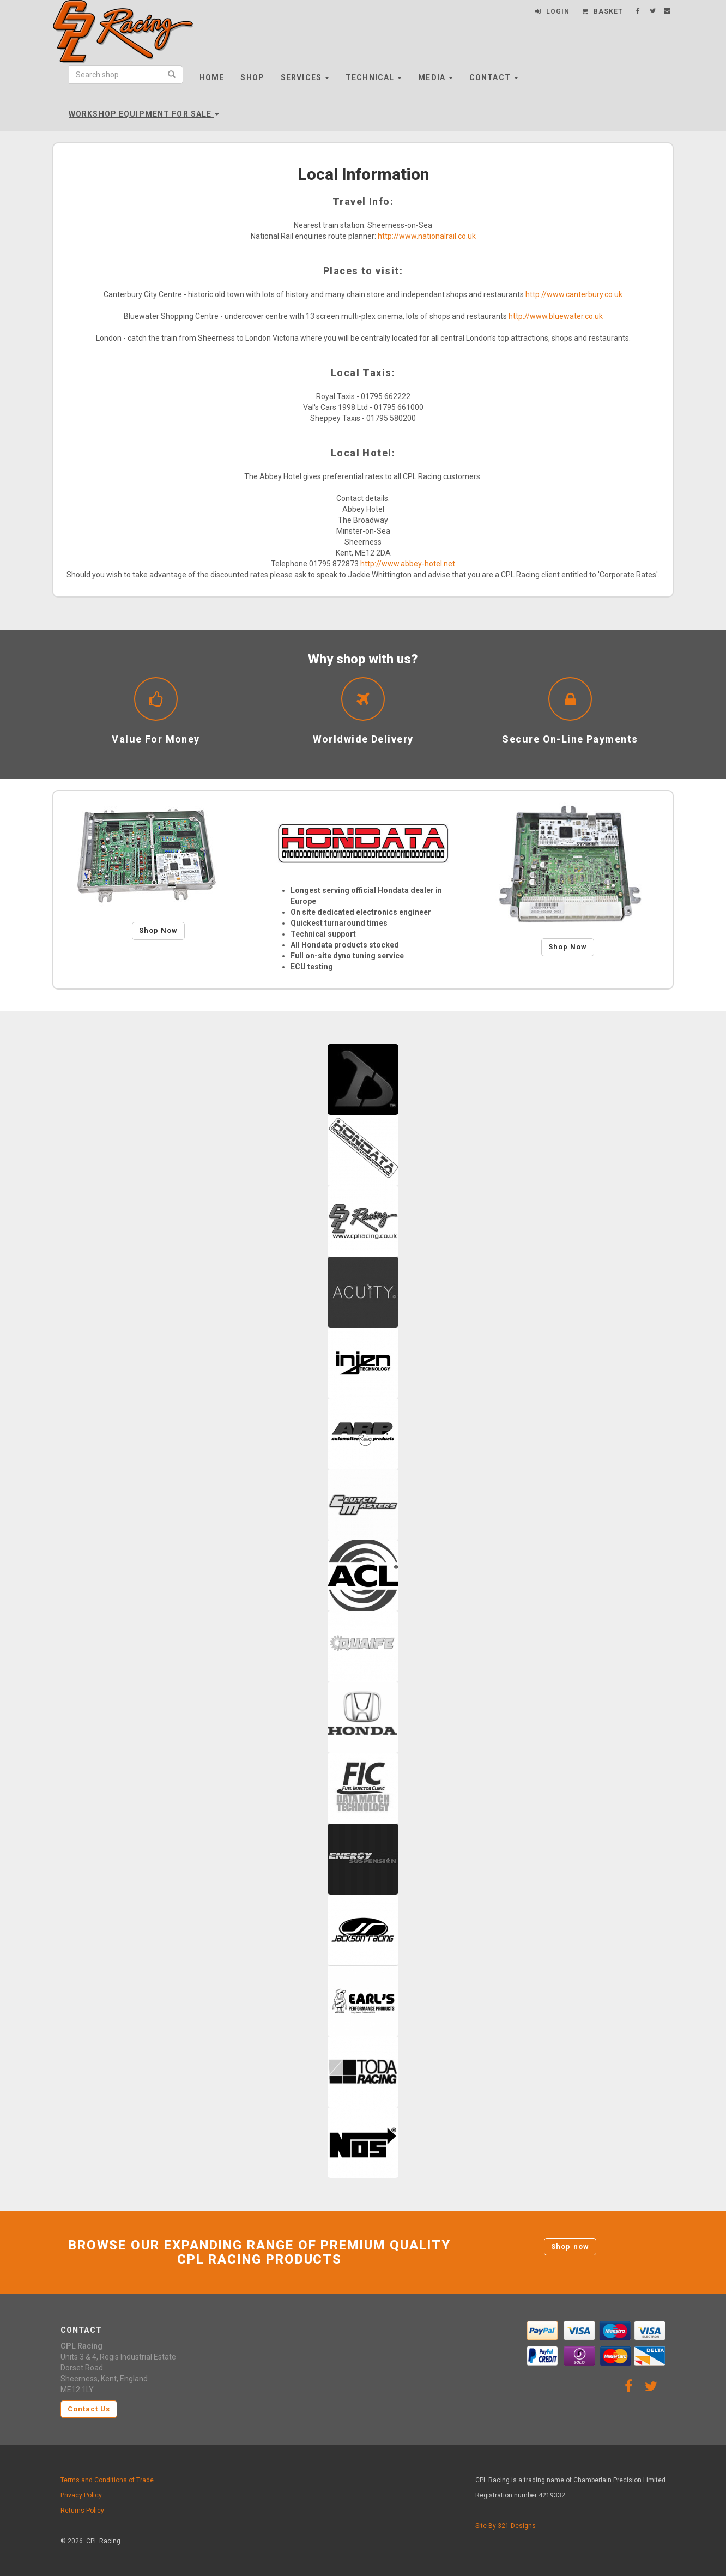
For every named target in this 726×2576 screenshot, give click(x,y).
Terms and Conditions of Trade (107, 2480)
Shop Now (158, 930)
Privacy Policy (81, 2495)
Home (211, 77)
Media (435, 77)
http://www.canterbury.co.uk (573, 294)
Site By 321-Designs (505, 2526)
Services (305, 77)
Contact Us (89, 2409)
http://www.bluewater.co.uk (556, 316)
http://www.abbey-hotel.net (407, 563)
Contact (493, 77)
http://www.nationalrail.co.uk (427, 236)
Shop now (570, 2246)
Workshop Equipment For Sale (144, 114)
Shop (252, 77)
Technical (374, 77)
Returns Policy (82, 2510)
